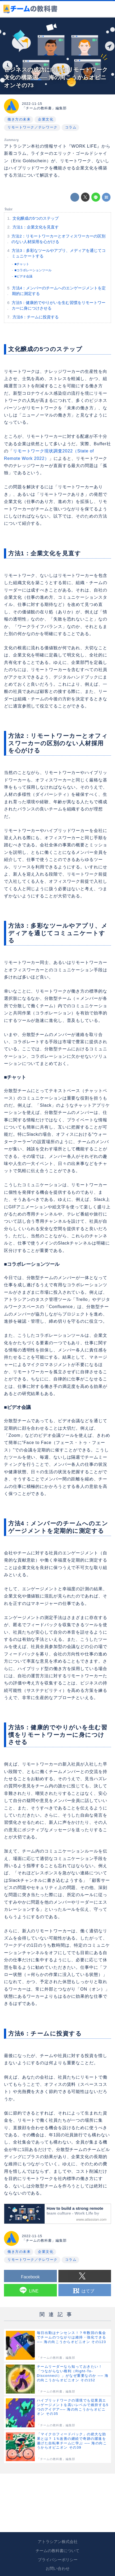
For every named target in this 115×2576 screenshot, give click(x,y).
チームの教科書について (57, 2551)
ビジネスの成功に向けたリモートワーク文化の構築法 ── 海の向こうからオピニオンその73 (56, 77)
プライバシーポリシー (58, 2560)
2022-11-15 (32, 104)
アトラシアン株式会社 (58, 2542)
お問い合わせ (58, 2568)
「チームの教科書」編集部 (44, 108)
